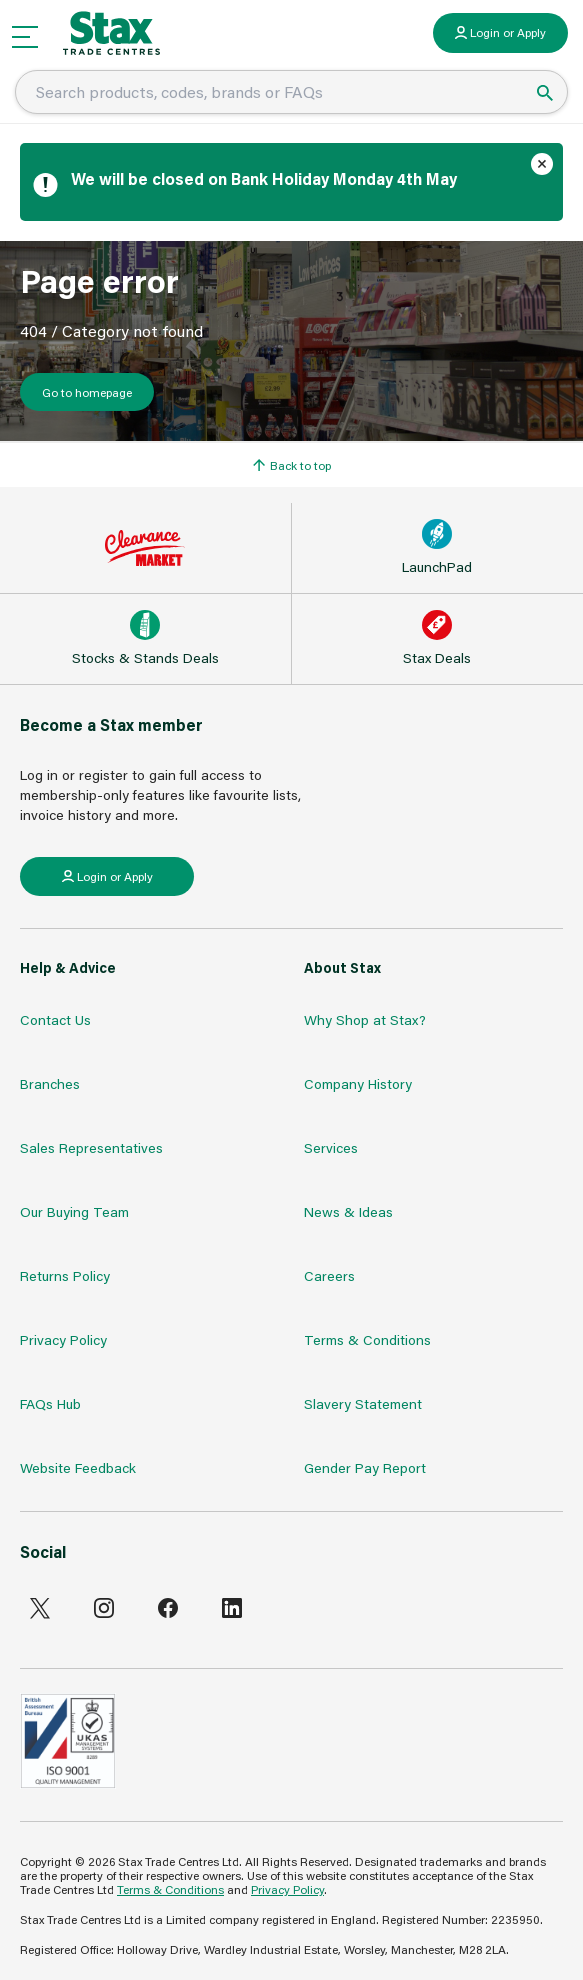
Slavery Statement (363, 1403)
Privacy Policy (63, 1339)
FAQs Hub (50, 1403)
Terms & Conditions (367, 1339)
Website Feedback (78, 1467)
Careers (329, 1275)
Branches (50, 1083)
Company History (358, 1083)
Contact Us (55, 1019)
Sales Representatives (91, 1147)
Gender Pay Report (365, 1467)
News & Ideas (348, 1211)
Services (331, 1147)
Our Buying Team (74, 1211)
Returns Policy (65, 1275)
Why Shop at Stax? (365, 1019)
